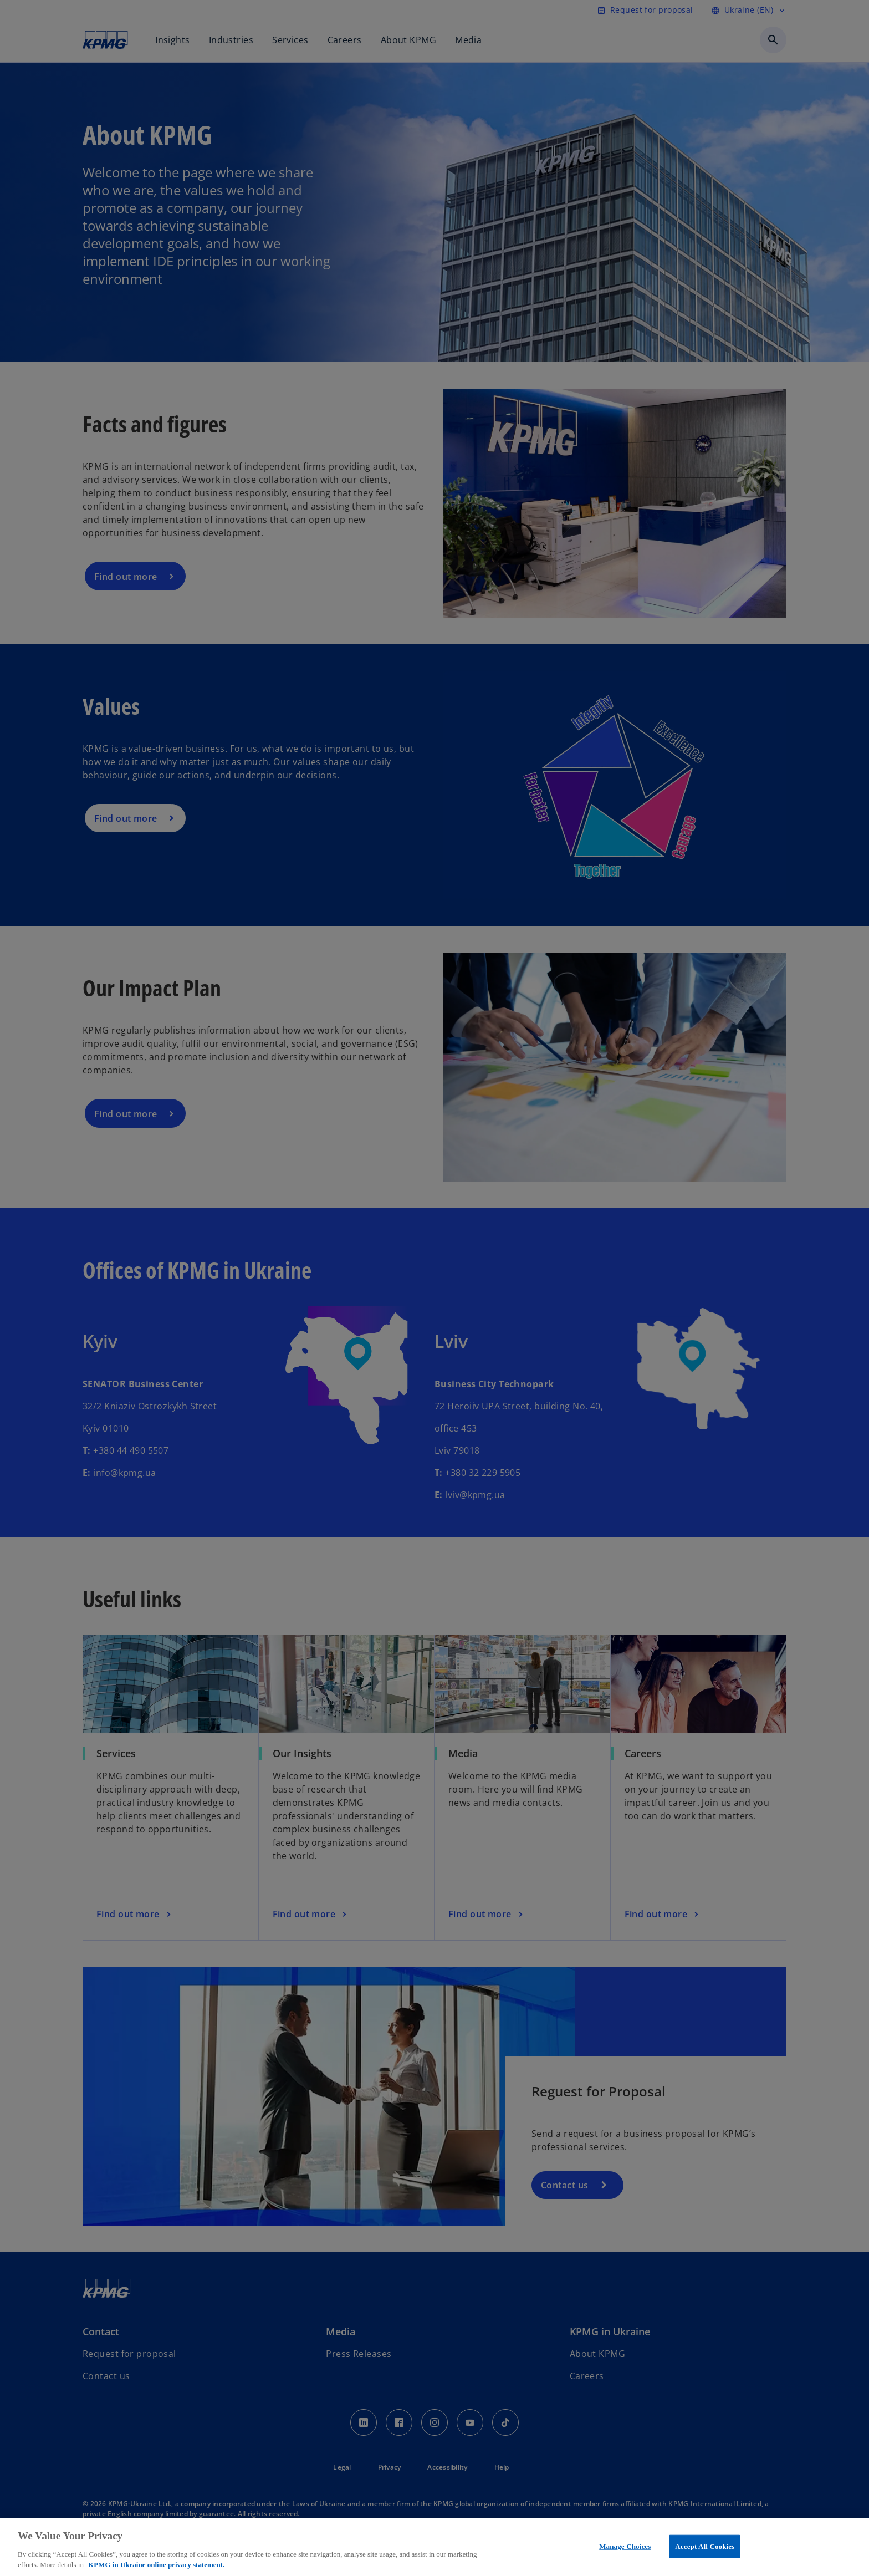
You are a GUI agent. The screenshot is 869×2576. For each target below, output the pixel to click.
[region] (434, 2547)
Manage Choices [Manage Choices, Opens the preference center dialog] (625, 2546)
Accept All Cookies (704, 2546)
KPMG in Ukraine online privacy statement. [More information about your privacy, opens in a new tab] (156, 2564)
